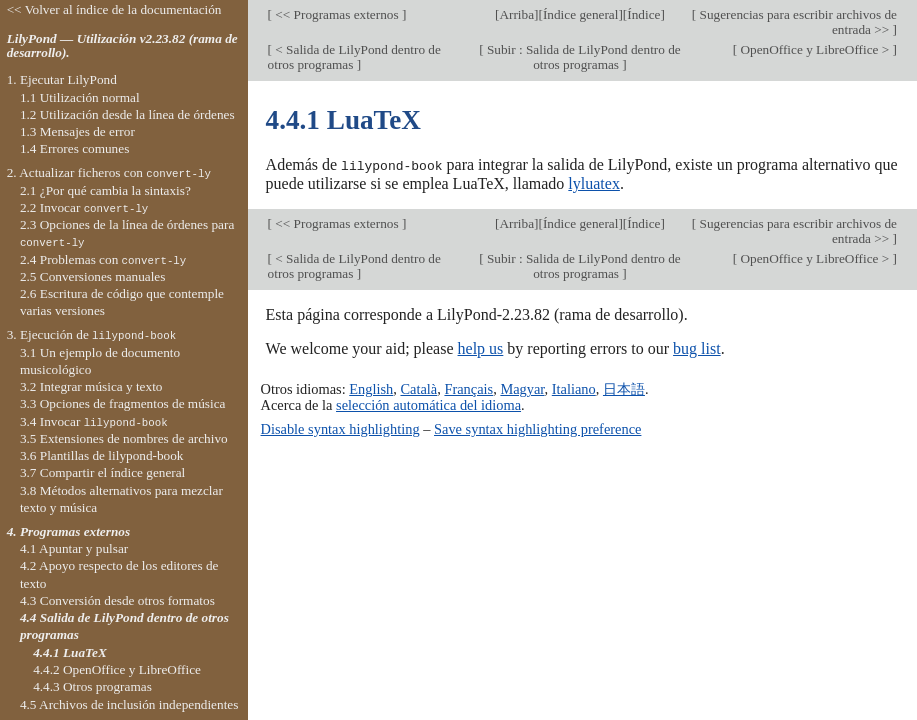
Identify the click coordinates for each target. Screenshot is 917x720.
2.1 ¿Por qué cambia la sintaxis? (105, 190)
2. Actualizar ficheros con (109, 172)
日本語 (624, 389)
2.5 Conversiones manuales (93, 276)
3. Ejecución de (92, 334)
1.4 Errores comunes (74, 148)
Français (468, 389)
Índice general (581, 14)
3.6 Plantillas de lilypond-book (102, 455)
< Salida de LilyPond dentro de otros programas (354, 57)
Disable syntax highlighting (340, 428)
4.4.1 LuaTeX (70, 652)
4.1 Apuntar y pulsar (74, 548)
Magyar (522, 389)
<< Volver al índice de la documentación (114, 9)
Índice (643, 14)
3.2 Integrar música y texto (91, 386)
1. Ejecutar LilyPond (62, 79)
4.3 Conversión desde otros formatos (117, 600)
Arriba (516, 14)
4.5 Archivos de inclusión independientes (129, 704)
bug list (697, 347)
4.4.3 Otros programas (92, 686)
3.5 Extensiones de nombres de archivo (124, 438)
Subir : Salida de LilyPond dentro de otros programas (582, 57)
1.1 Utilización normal (80, 97)
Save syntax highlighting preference (537, 428)
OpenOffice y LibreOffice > (814, 49)
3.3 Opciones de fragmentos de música (123, 403)
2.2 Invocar (84, 207)
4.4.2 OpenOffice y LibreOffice (117, 669)
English (371, 389)
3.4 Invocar (94, 421)
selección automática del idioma (428, 405)
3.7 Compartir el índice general (102, 472)
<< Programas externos (337, 14)
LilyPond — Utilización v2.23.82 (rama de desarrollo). (122, 46)
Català (418, 389)
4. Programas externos (68, 531)
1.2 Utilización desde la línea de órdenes (127, 114)
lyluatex (594, 182)
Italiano (574, 389)
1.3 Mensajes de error (77, 131)
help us (481, 347)
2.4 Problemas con (103, 259)
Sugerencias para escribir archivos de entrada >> (796, 22)
